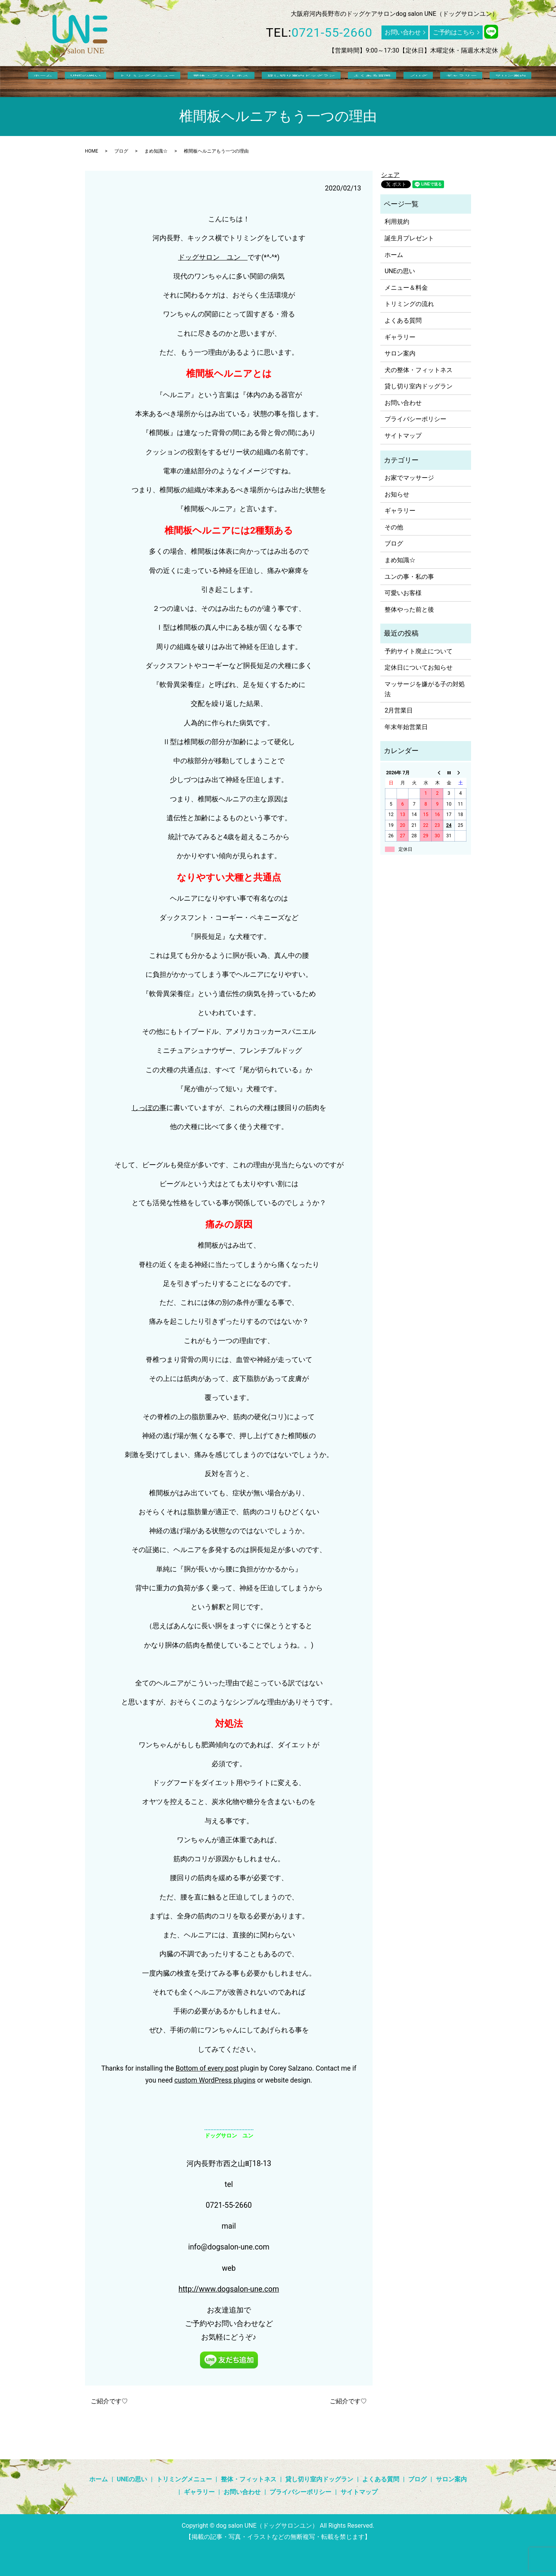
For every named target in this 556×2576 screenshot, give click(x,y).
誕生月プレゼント (409, 238)
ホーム (79, 80)
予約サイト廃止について (419, 651)
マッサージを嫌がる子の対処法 (425, 689)
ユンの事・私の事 (409, 576)
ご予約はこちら (454, 32)
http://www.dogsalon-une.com (228, 2289)
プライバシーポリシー (415, 419)
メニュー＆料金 (406, 287)
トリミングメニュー (161, 80)
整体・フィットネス (225, 80)
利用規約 (397, 221)
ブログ (389, 80)
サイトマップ (403, 435)
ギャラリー (420, 80)
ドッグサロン (199, 257)
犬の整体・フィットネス (419, 370)
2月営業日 (399, 710)
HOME (91, 151)
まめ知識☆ (156, 151)
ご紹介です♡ (109, 2401)
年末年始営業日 (406, 727)
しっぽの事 (149, 1108)
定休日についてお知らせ (419, 667)
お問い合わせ (402, 32)
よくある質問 (353, 80)
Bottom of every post (207, 2068)
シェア (390, 175)
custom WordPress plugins (215, 2080)
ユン (233, 257)
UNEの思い (111, 80)
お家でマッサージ (409, 477)
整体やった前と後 (409, 609)
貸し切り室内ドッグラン (294, 80)
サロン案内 (459, 80)
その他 (394, 527)
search (488, 81)
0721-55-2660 (332, 32)
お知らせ (397, 494)
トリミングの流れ (409, 304)
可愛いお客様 (403, 593)
